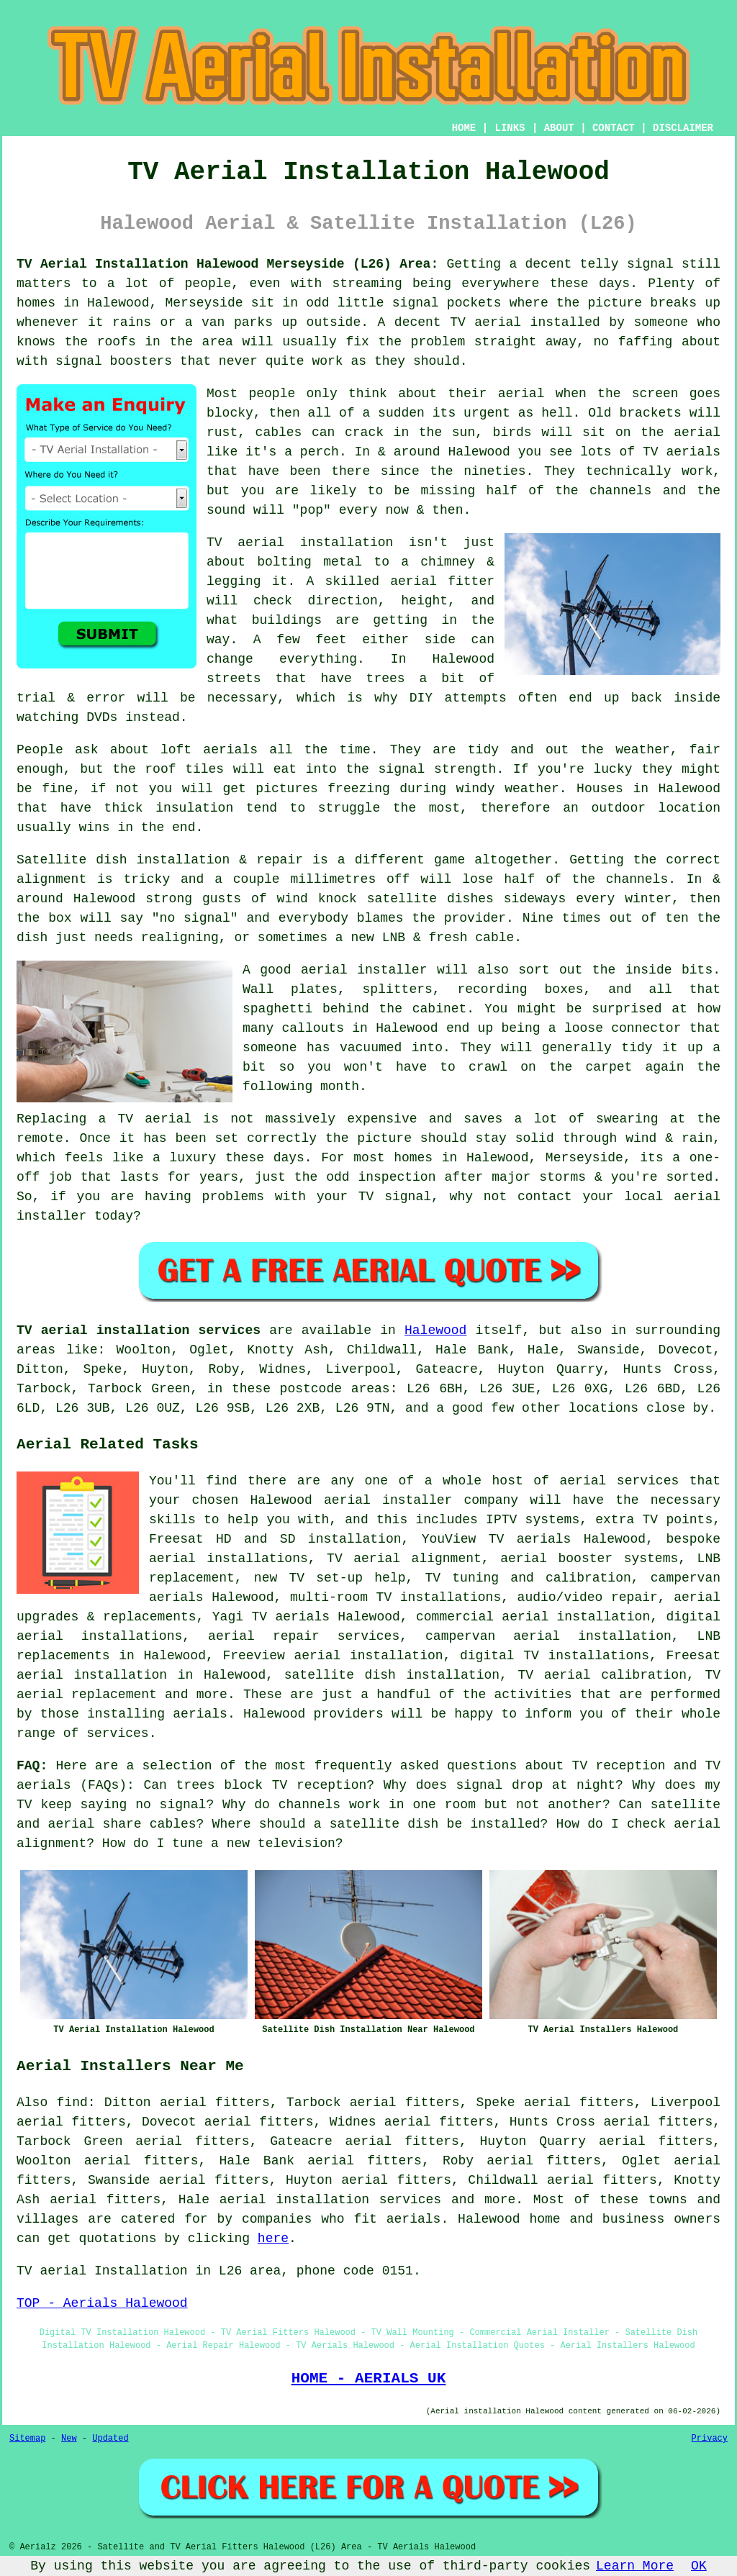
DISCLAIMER (683, 128)
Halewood (435, 1330)
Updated (110, 2439)
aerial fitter (442, 581)
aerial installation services (330, 2199)
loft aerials (209, 750)
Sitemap (27, 2439)
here (273, 2238)
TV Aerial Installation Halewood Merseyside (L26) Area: (227, 264)
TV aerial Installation (102, 2271)
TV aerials (681, 452)
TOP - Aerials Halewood (102, 2303)
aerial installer (364, 970)
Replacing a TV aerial (104, 1119)
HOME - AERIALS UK (368, 2378)
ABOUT (559, 128)
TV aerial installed (525, 322)
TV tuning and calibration (528, 1578)
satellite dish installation (391, 1675)
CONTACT (613, 128)
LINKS (509, 128)
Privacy (710, 2439)
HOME (464, 128)
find (72, 2102)
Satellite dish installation (123, 860)
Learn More (635, 2566)
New (69, 2439)
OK (699, 2566)
